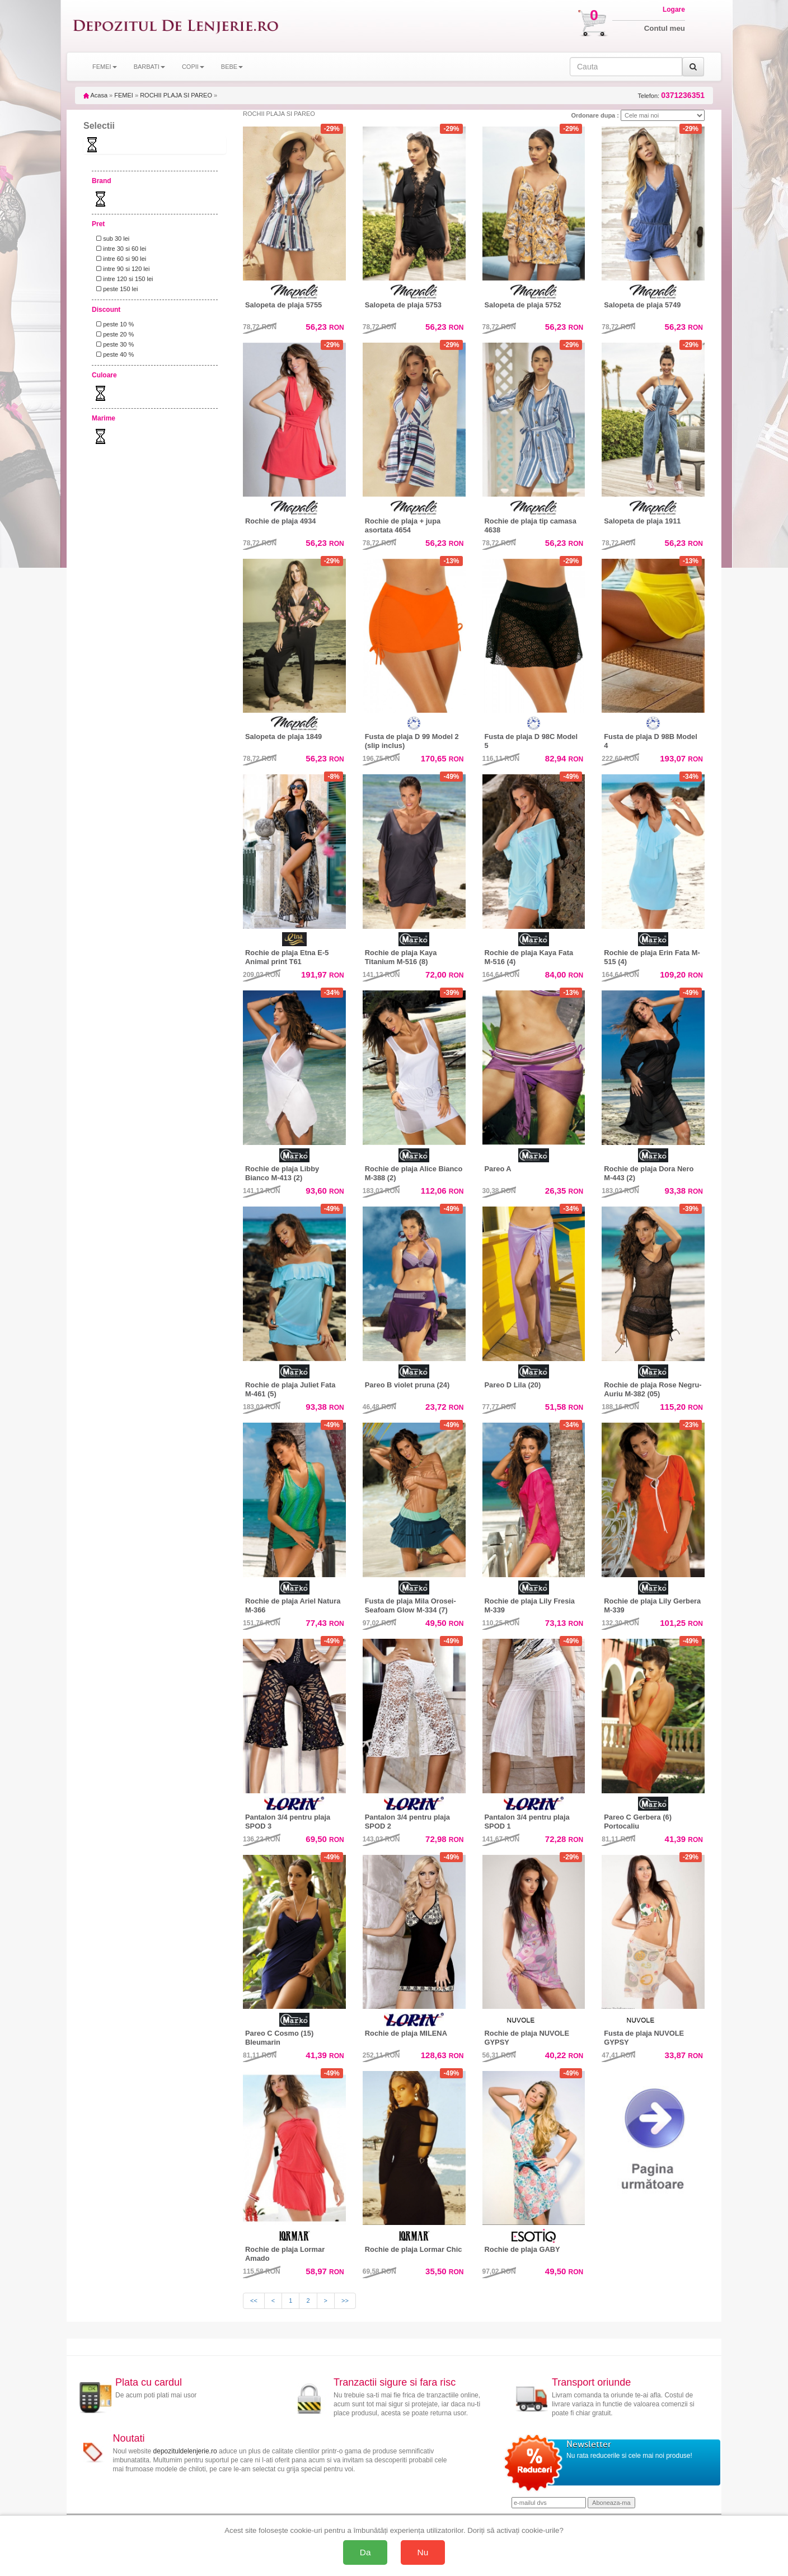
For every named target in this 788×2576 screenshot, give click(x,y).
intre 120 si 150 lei (123, 278)
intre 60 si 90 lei (119, 258)
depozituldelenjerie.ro (185, 2451)
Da (365, 2552)
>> (345, 2300)
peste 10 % (113, 324)
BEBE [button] (232, 66)
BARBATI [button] (149, 66)
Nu (423, 2552)
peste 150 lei (115, 289)
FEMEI (123, 95)
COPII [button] (193, 66)
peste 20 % (113, 334)
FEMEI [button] (104, 66)
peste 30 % (113, 344)
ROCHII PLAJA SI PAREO (176, 95)
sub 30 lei (111, 238)
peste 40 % (113, 354)
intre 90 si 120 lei (121, 268)
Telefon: (671, 95)
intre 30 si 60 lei (119, 248)
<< (253, 2300)
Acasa (95, 95)
